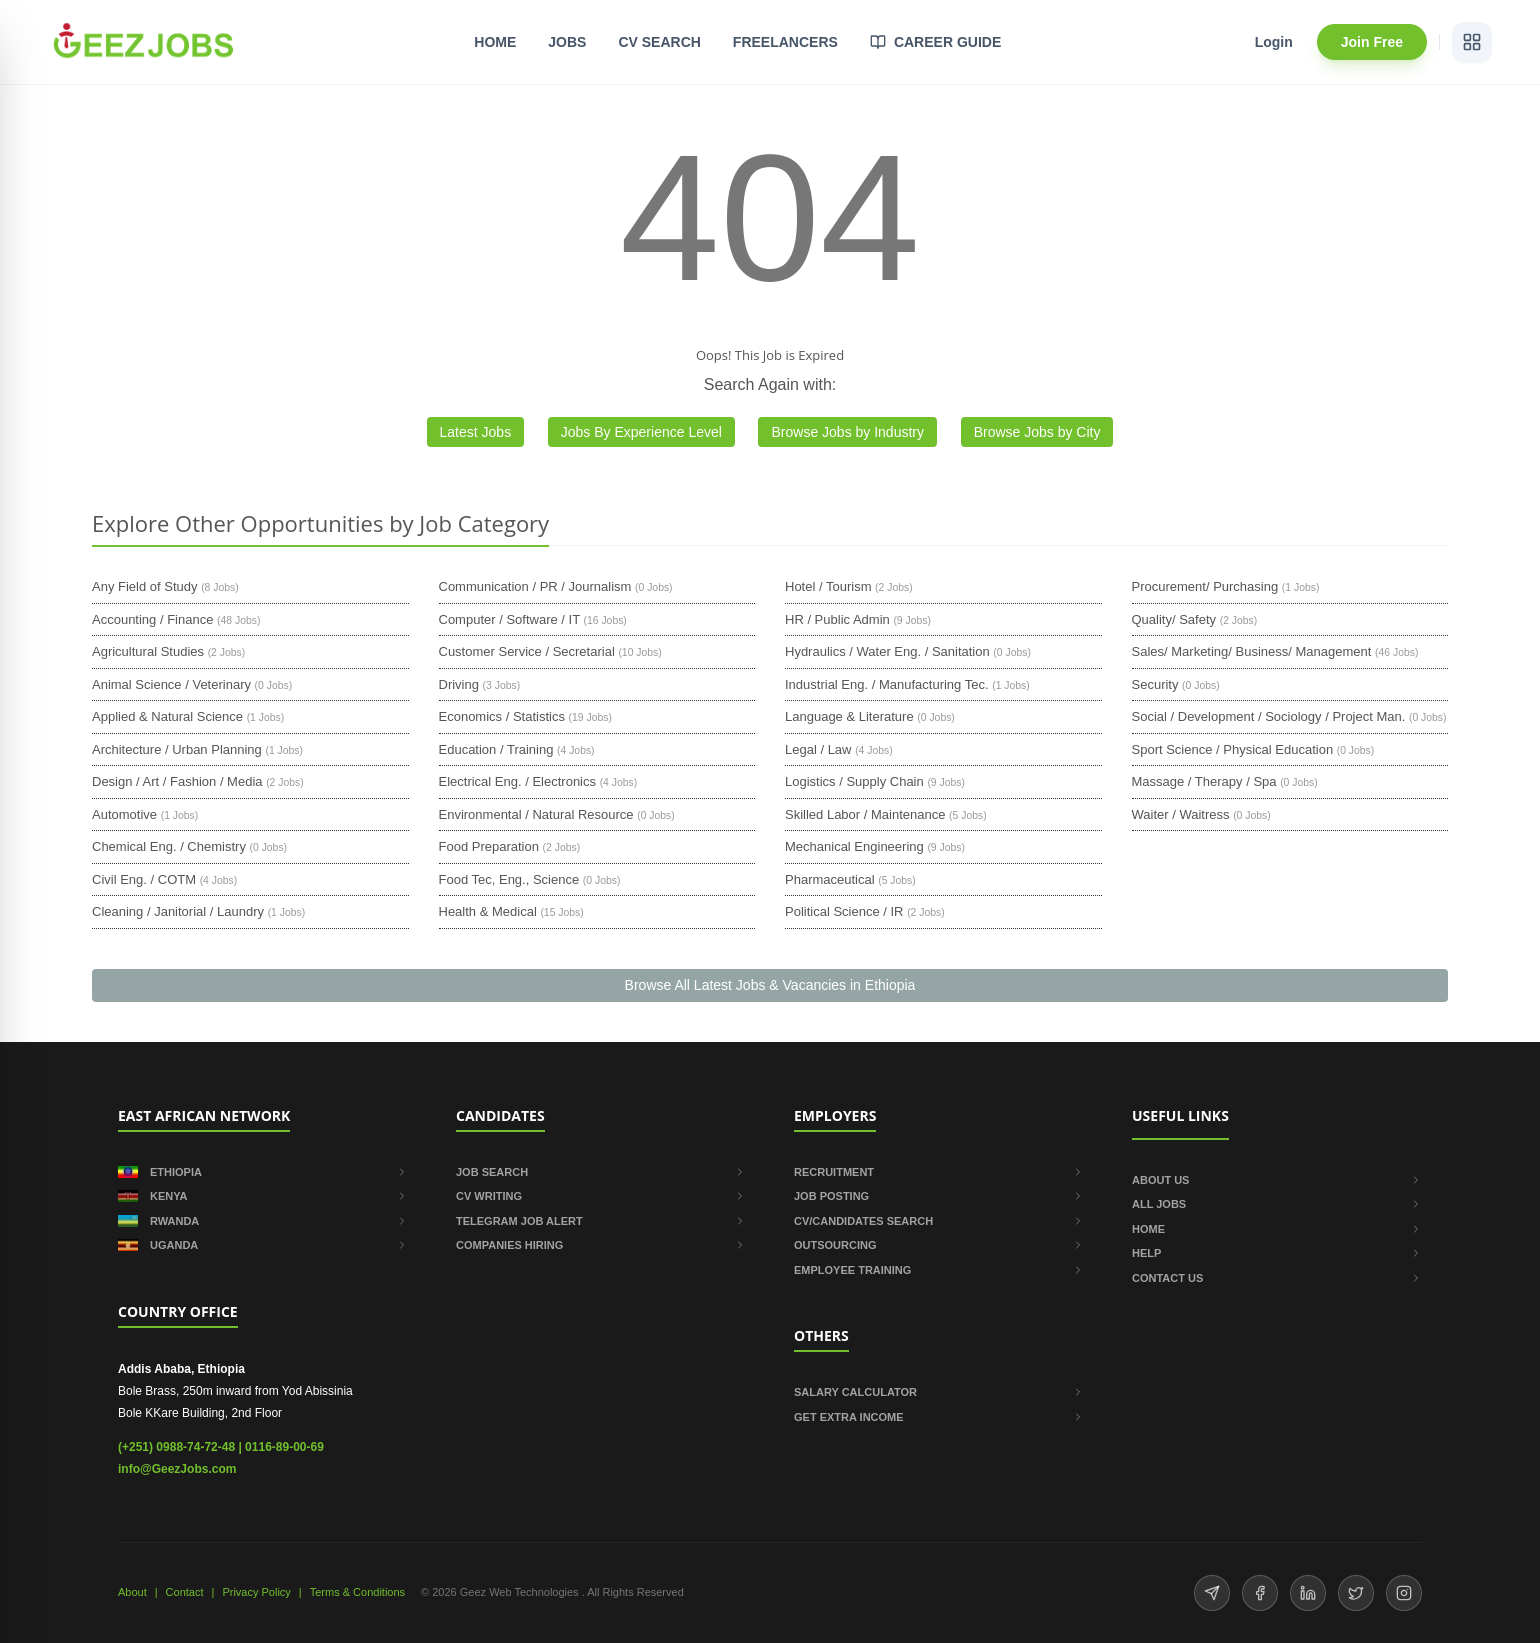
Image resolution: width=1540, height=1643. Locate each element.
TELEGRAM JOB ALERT (601, 1221)
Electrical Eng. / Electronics (518, 781)
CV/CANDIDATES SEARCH (939, 1221)
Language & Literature (849, 716)
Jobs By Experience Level (641, 432)
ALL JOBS (1277, 1204)
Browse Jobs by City (1037, 432)
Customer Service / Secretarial (527, 651)
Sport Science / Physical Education (1233, 749)
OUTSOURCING (939, 1245)
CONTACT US (1277, 1278)
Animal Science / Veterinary (171, 684)
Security (1155, 684)
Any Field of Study (145, 586)
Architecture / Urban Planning (177, 749)
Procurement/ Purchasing (1205, 586)
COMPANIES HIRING (601, 1245)
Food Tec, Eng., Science (509, 879)
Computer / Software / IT (509, 619)
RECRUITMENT (939, 1172)
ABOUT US (1277, 1180)
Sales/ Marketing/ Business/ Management (1252, 651)
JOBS (567, 42)
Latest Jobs (476, 432)
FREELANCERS (785, 42)
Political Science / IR (844, 911)
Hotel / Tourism (828, 586)
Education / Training (496, 749)
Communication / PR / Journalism (535, 586)
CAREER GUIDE (935, 42)
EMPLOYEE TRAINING (939, 1270)
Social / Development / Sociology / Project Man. (1269, 716)
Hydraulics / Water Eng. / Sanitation (887, 651)
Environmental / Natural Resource (536, 814)
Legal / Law (818, 749)
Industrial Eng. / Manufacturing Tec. (887, 684)
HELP (1277, 1253)
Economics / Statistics (502, 716)
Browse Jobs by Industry (847, 432)
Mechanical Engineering (854, 846)
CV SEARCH (659, 42)
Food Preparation (489, 846)
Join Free (1372, 42)
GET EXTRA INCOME (939, 1417)
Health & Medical (488, 911)
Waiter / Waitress (1181, 814)
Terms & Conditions (357, 1592)
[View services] (1472, 42)
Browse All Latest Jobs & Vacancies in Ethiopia (770, 985)
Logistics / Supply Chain (854, 781)
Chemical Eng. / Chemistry (169, 846)
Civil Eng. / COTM (144, 879)
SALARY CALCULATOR (939, 1392)
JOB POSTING (939, 1196)
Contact (185, 1592)
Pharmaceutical (830, 879)
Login (1274, 42)
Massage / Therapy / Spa (1204, 781)
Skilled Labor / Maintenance (865, 814)
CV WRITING (601, 1196)
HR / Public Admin (837, 619)
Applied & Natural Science (167, 716)
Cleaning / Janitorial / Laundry (178, 911)
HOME (495, 42)
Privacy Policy (256, 1592)
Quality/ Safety (1174, 619)
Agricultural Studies (148, 651)
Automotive (124, 814)
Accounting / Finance (152, 619)
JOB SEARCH (601, 1172)
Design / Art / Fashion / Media (177, 781)
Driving (459, 684)
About (132, 1592)
